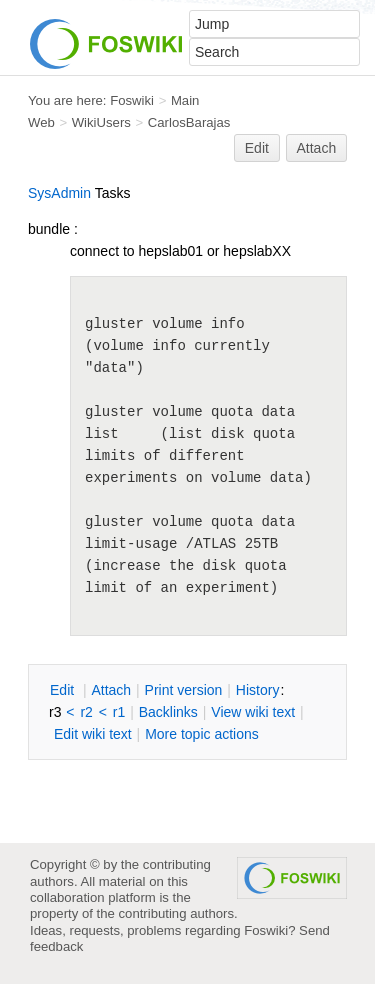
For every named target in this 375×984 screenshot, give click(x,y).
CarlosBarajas (189, 122)
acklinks (168, 712)
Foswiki (132, 100)
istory (258, 690)
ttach (111, 690)
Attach (317, 148)
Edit (257, 148)
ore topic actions (202, 734)
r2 (86, 712)
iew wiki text (253, 712)
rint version (184, 690)
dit (64, 690)
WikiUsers (101, 122)
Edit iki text (93, 734)
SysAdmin (59, 193)
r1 (119, 712)
